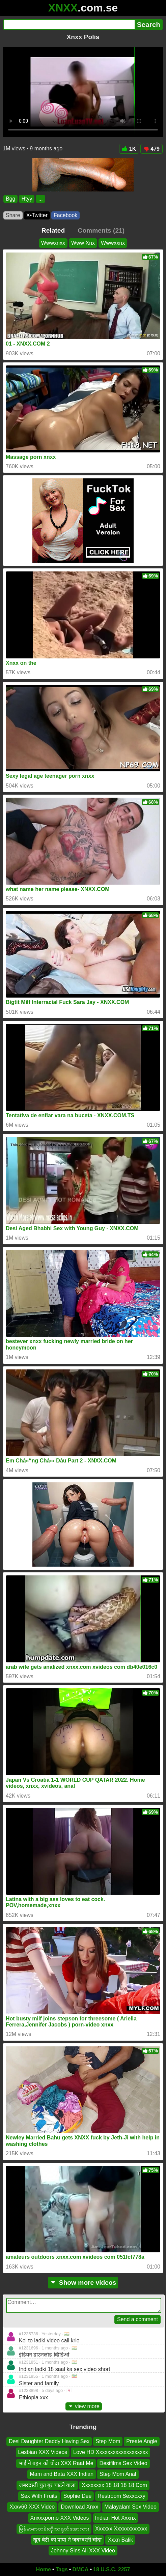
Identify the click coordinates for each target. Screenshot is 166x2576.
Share (13, 215)
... (40, 199)
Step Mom (107, 2441)
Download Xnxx (79, 2507)
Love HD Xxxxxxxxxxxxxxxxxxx (110, 2452)
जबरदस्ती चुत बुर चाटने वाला (47, 2485)
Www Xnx (83, 243)
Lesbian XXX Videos (42, 2452)
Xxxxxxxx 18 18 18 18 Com (114, 2485)
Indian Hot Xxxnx (115, 2518)
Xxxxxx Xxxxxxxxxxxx (121, 2529)
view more (84, 2406)
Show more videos (83, 2282)
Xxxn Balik (120, 2540)
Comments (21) (101, 230)
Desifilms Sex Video (123, 2463)
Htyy (26, 199)
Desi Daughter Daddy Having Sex (49, 2441)
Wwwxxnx (113, 243)
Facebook (65, 215)
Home (43, 2569)
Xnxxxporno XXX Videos (59, 2518)
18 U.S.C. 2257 (111, 2569)
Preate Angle (141, 2441)
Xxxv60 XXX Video (32, 2507)
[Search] (69, 24)
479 (151, 149)
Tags (62, 2569)
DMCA (80, 2569)
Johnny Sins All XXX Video (83, 2550)
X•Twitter (37, 215)
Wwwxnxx (53, 243)
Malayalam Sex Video (130, 2507)
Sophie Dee (77, 2496)
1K (129, 149)
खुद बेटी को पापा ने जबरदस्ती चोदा (67, 2540)
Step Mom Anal (118, 2474)
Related (53, 230)
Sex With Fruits (39, 2496)
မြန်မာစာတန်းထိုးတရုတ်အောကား (54, 2529)
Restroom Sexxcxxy (121, 2496)
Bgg (10, 199)
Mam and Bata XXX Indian (61, 2474)
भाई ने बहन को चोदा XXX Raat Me (56, 2463)
